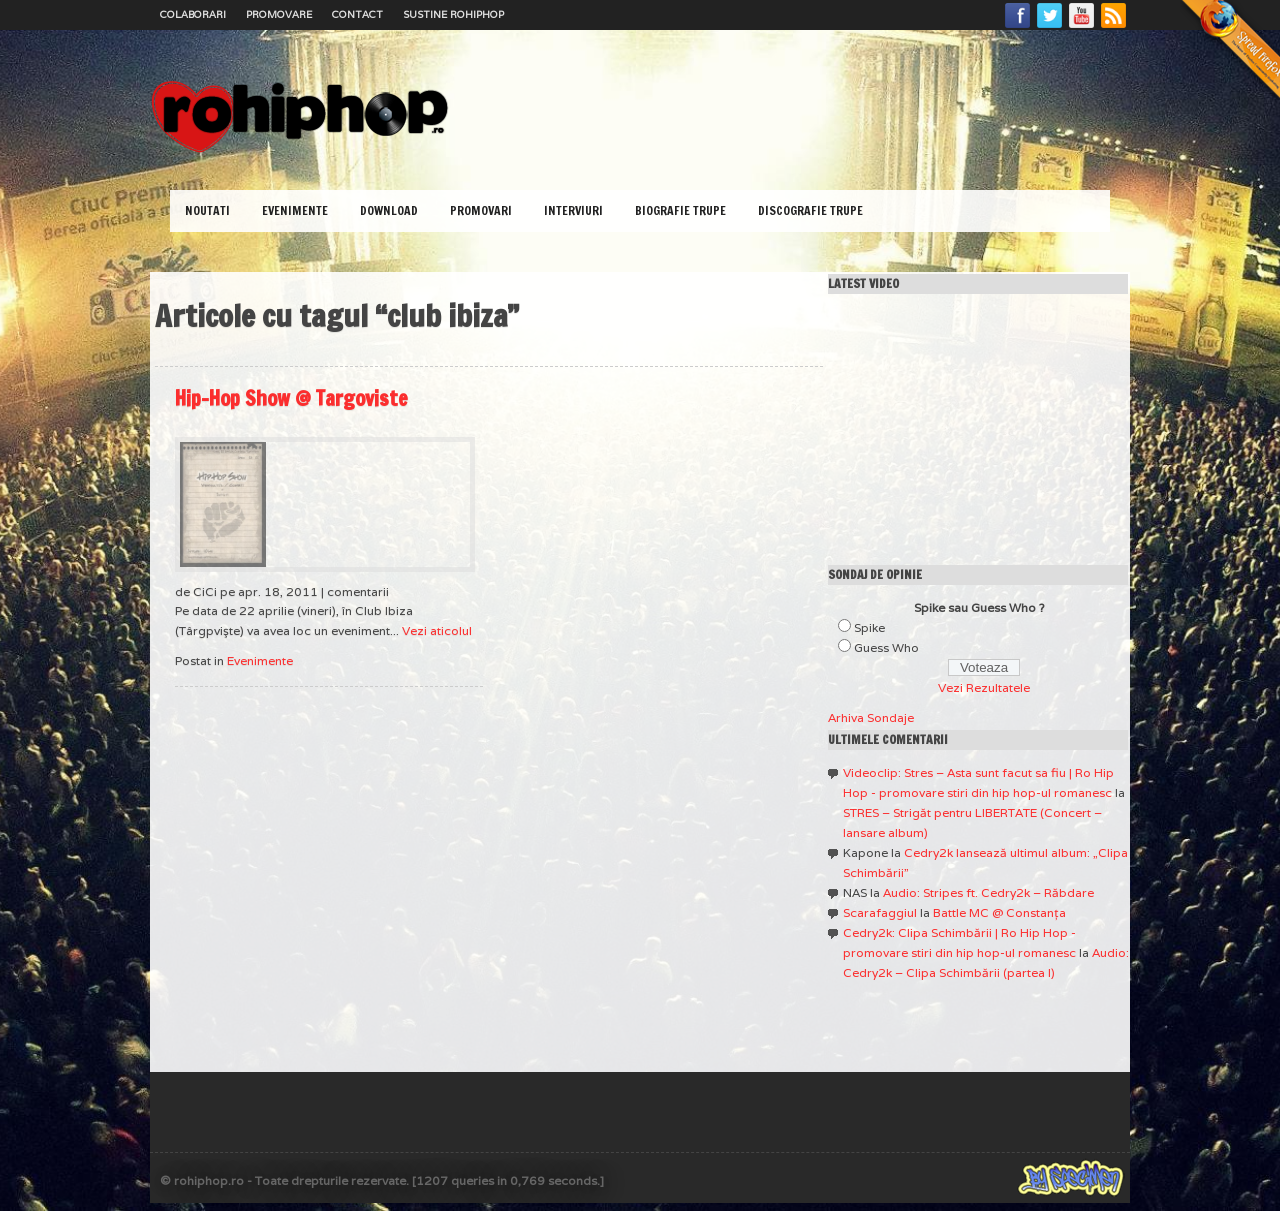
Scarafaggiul (880, 912)
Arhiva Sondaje (871, 717)
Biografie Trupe (680, 210)
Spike (869, 627)
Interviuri (573, 210)
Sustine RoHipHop (453, 14)
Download (389, 210)
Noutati (207, 210)
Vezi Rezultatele (984, 687)
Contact (357, 14)
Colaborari (193, 14)
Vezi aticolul (437, 630)
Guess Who (886, 647)
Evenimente (295, 210)
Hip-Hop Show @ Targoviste (291, 398)
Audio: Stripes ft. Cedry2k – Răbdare (988, 892)
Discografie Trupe (810, 210)
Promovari (481, 210)
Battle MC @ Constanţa (999, 912)
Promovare (279, 14)
